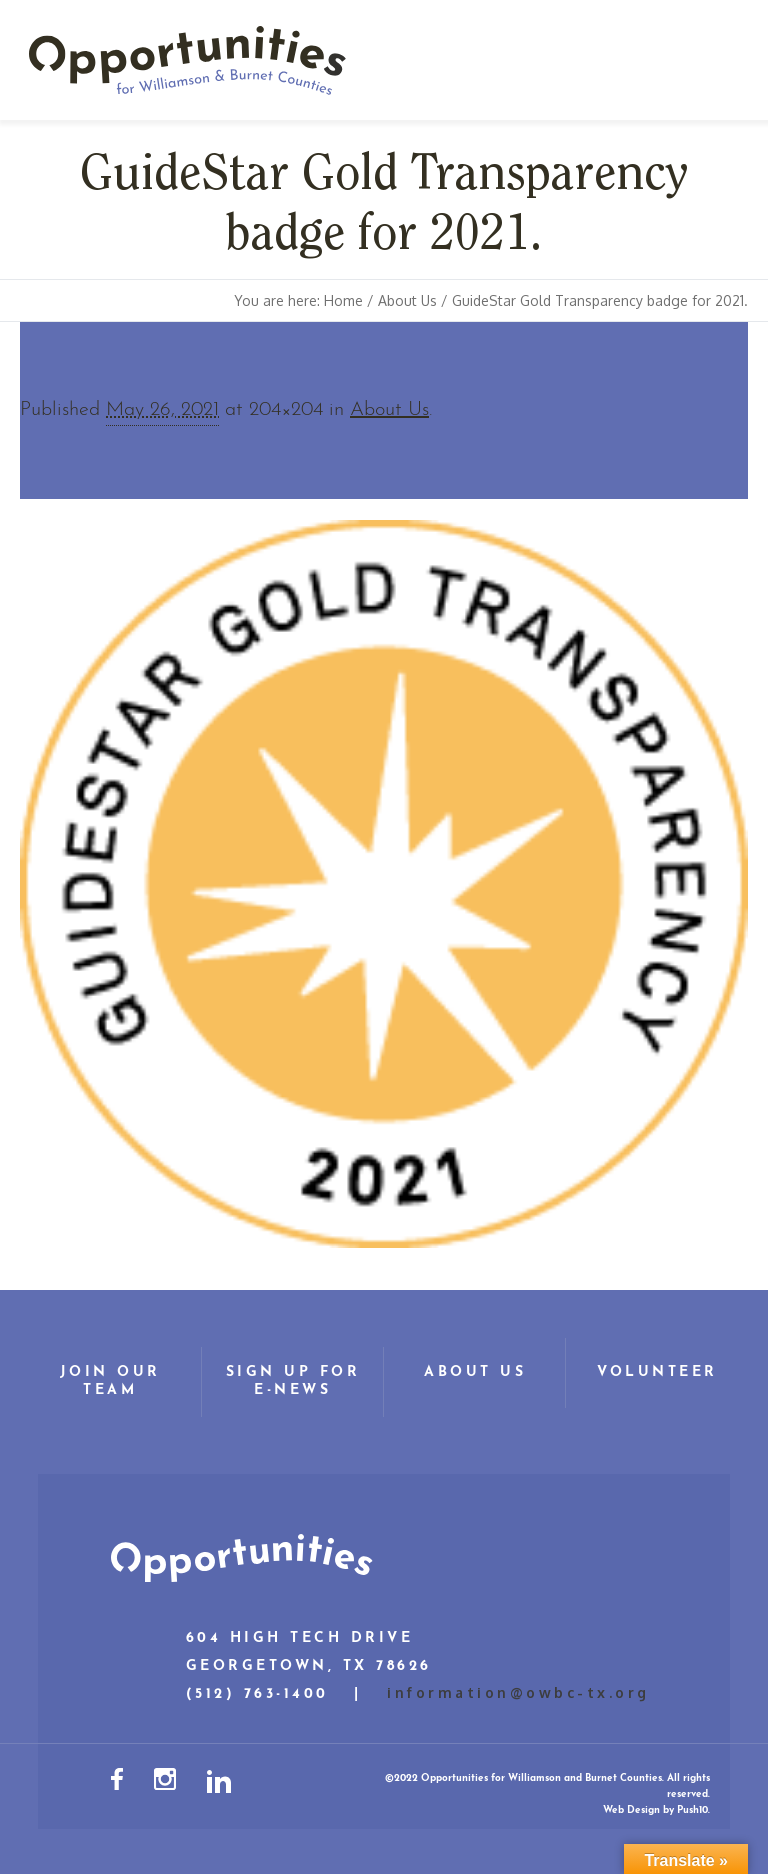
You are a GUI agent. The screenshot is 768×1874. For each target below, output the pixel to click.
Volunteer (657, 1372)
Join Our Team (110, 1381)
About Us (407, 300)
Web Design (631, 1810)
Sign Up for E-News (293, 1381)
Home (343, 300)
